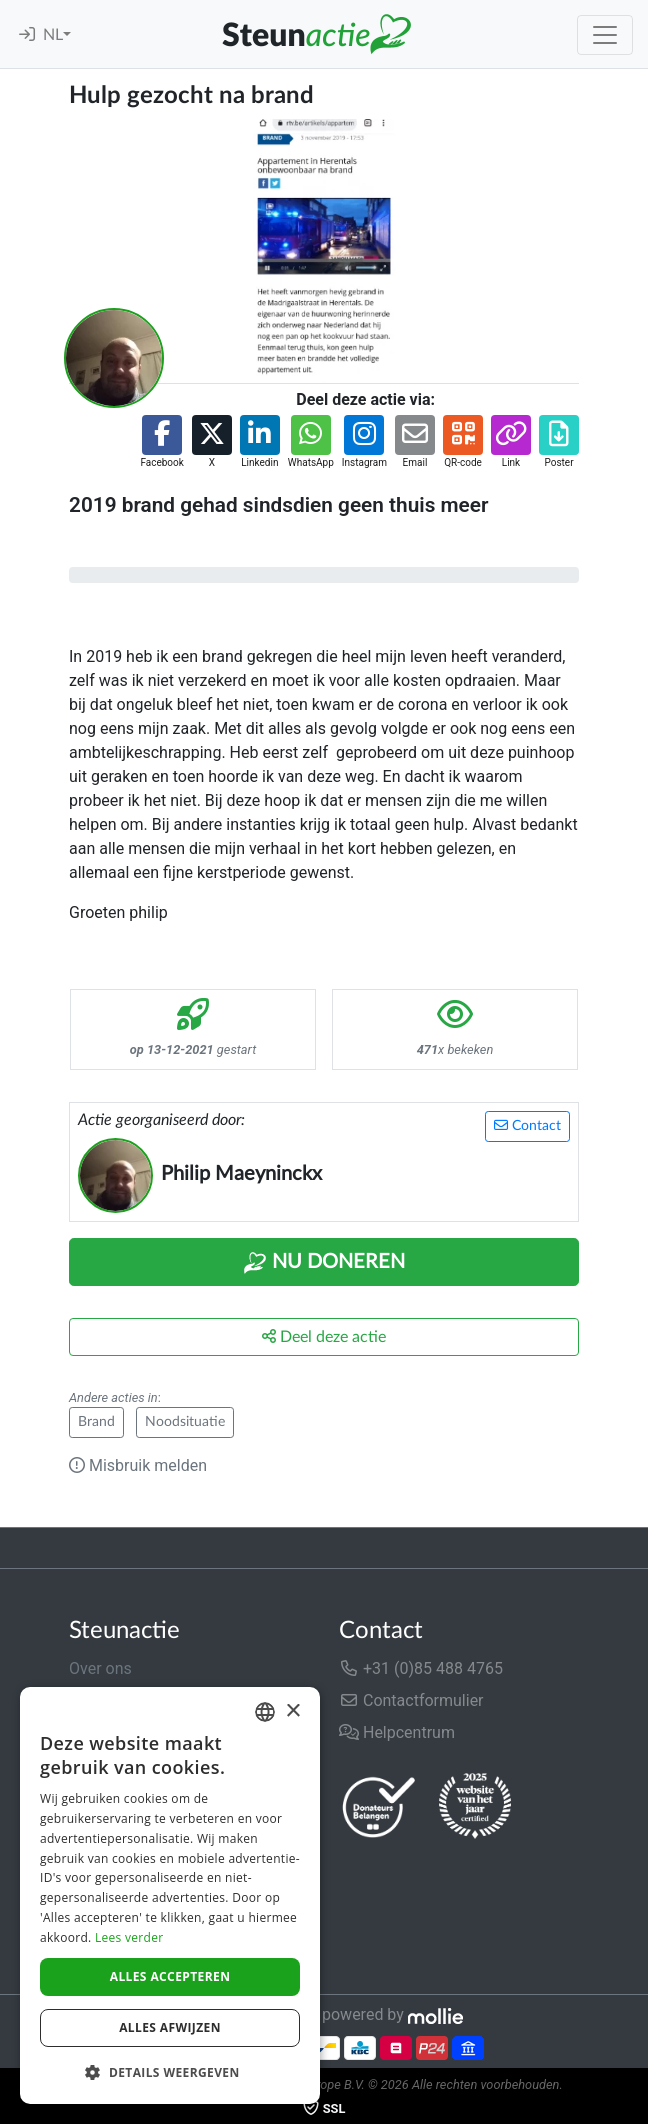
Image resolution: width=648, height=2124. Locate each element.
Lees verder (129, 1937)
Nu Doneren (324, 1263)
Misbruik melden (138, 1465)
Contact (527, 1125)
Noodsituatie (185, 1422)
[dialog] (170, 1895)
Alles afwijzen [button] (170, 2027)
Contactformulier (411, 1700)
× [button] (292, 1711)
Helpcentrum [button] (397, 1732)
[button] (161, 442)
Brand (96, 1422)
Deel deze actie (324, 1336)
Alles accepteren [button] (170, 1976)
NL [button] (53, 35)
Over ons (100, 1668)
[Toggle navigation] (605, 35)
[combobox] (265, 1712)
